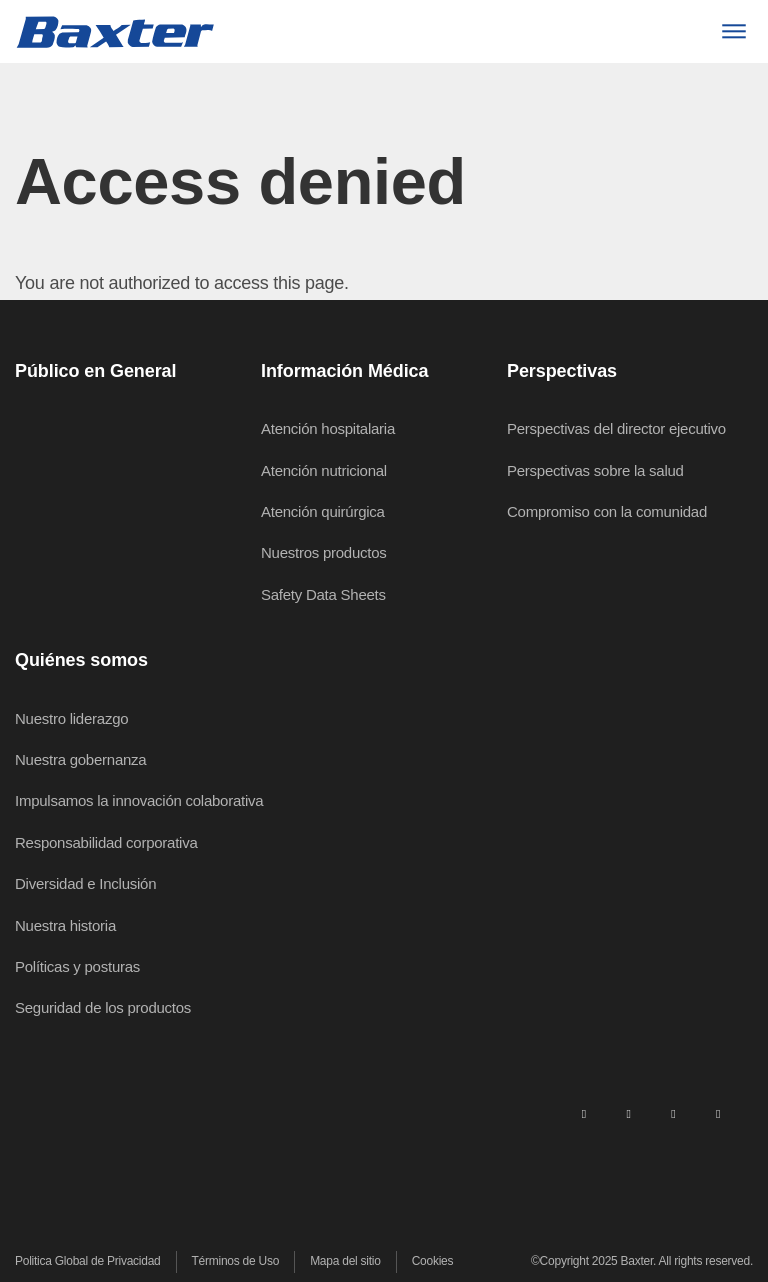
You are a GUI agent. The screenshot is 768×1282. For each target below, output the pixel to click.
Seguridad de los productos (103, 1007)
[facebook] (628, 1113)
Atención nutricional (324, 470)
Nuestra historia (65, 925)
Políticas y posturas (77, 966)
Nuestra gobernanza (80, 759)
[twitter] (673, 1113)
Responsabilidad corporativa (106, 842)
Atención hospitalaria (328, 428)
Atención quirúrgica (323, 511)
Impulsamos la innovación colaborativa (139, 800)
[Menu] (733, 31)
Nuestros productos (324, 552)
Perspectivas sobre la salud (595, 470)
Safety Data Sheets (323, 594)
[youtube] (718, 1113)
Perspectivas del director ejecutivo (616, 428)
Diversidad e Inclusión (85, 883)
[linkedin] (584, 1113)
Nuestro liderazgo (71, 718)
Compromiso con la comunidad (607, 511)
